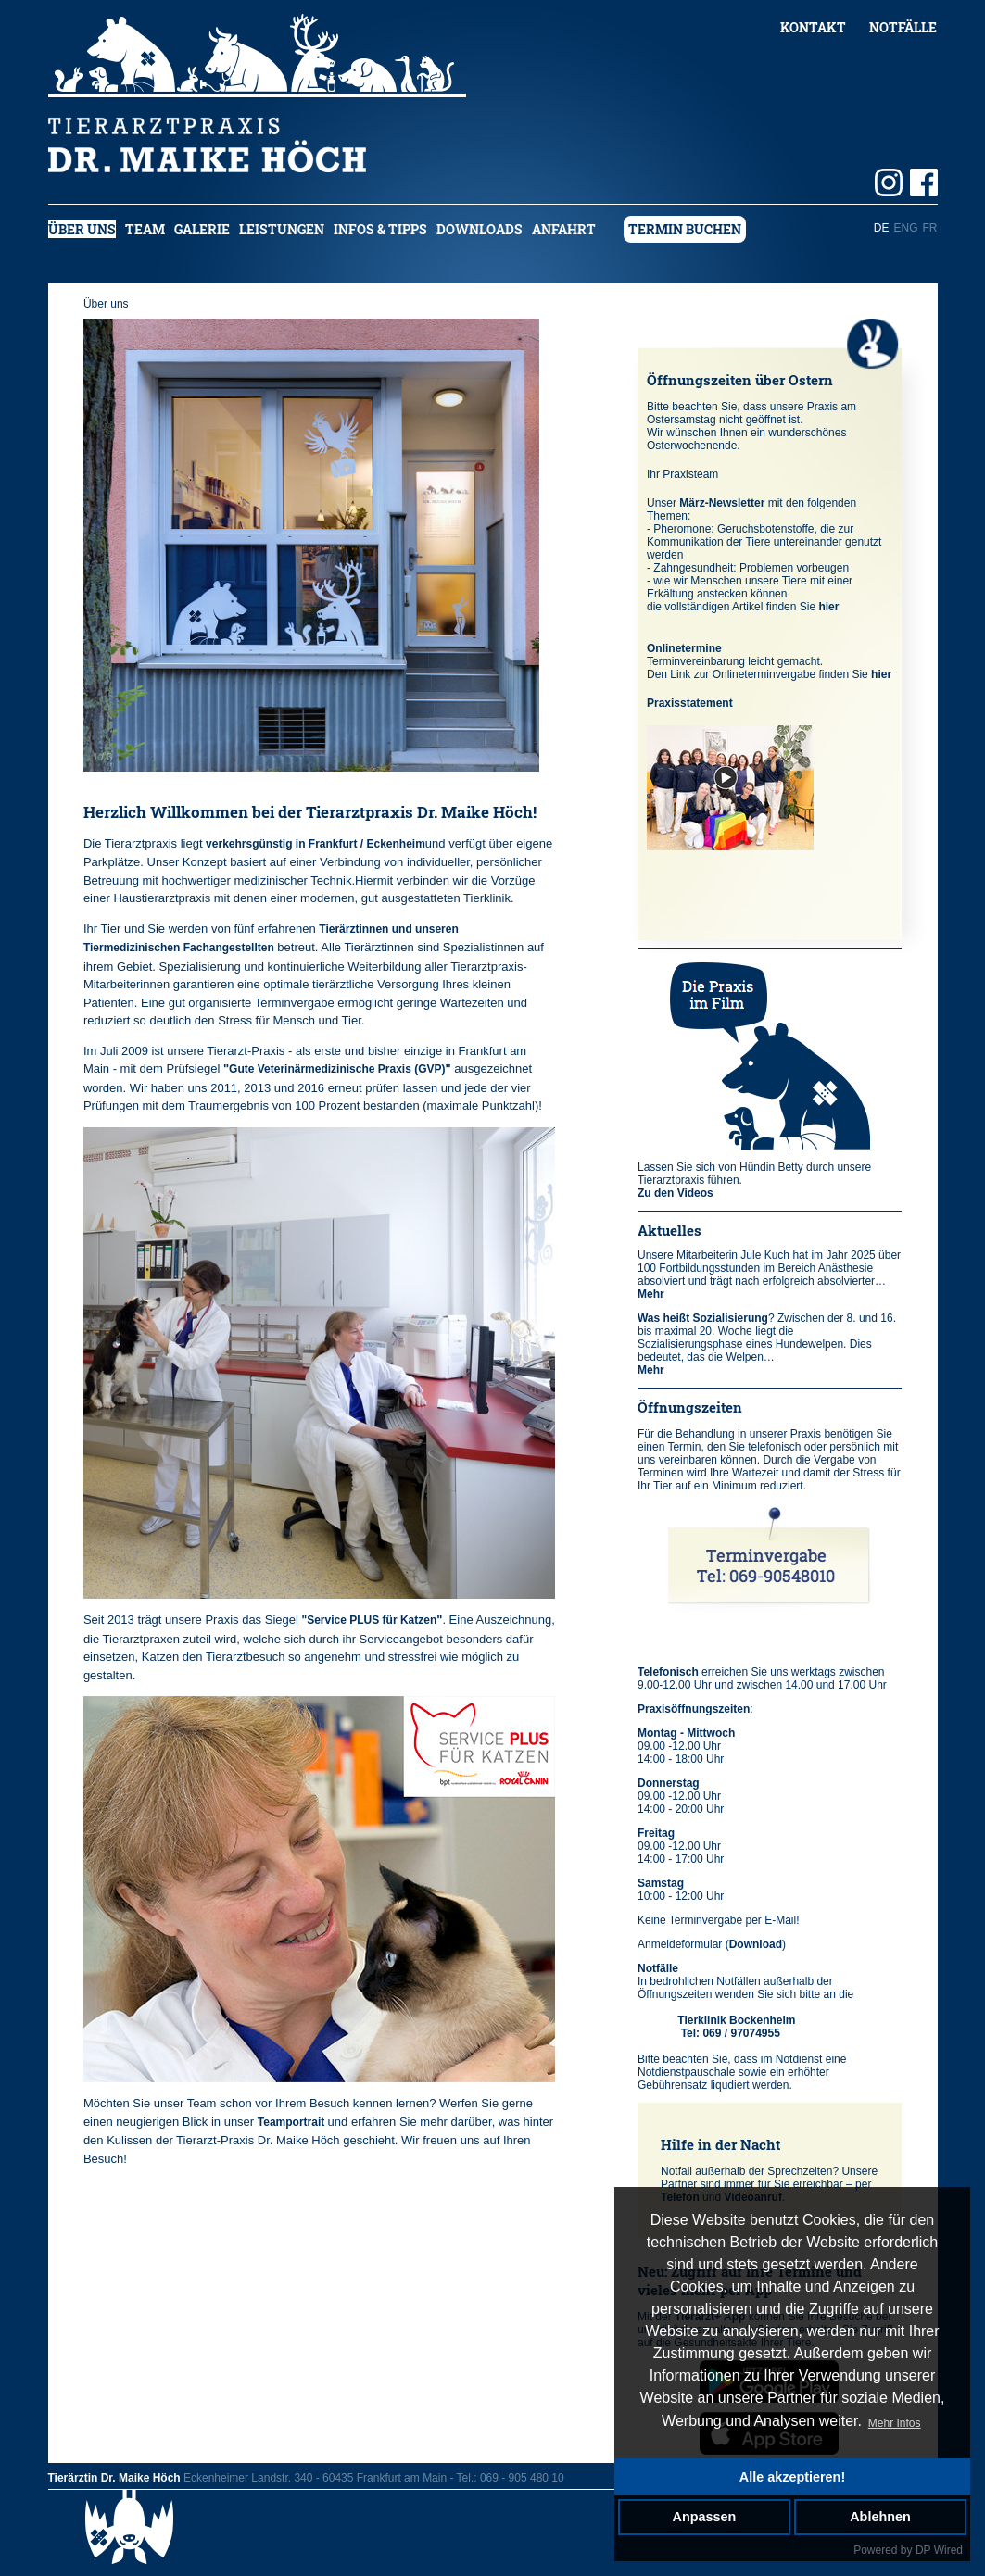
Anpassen (705, 2516)
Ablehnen (880, 2516)
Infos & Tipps (380, 229)
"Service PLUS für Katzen (368, 1620)
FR (930, 227)
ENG (905, 227)
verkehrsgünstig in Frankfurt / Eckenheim (315, 843)
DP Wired (939, 2550)
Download (755, 1944)
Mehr (651, 1294)
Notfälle (903, 27)
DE (882, 227)
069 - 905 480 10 (522, 2477)
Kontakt (813, 27)
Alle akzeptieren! (792, 2476)
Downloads (479, 229)
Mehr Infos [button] (894, 2423)
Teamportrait (293, 2122)
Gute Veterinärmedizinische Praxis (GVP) (337, 1068)
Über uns (82, 229)
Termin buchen (684, 229)
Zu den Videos (675, 1193)
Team (145, 229)
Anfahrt (564, 229)
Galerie (202, 229)
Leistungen (281, 229)
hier (828, 606)
